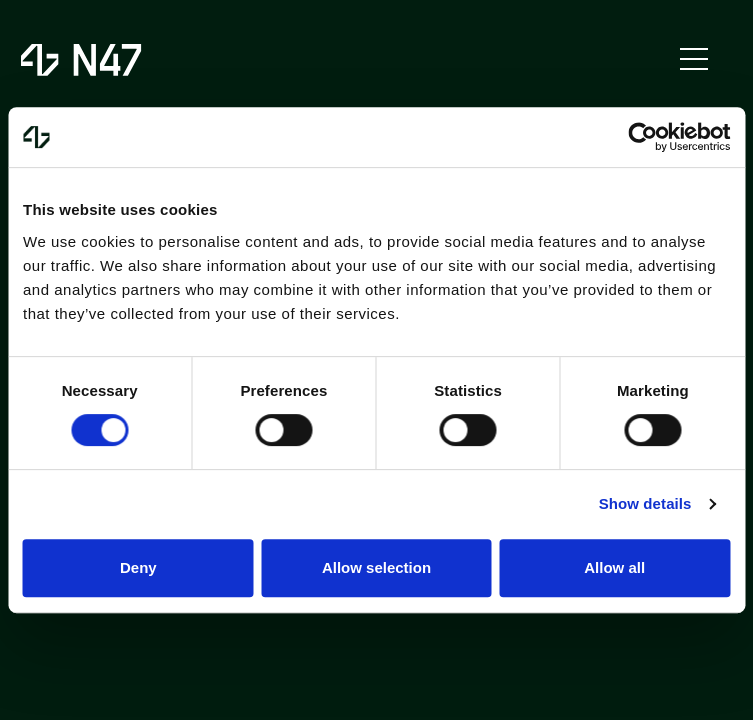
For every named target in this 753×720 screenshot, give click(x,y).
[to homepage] (83, 60)
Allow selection (376, 567)
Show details (645, 503)
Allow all (614, 567)
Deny (138, 567)
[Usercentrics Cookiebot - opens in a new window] (642, 137)
